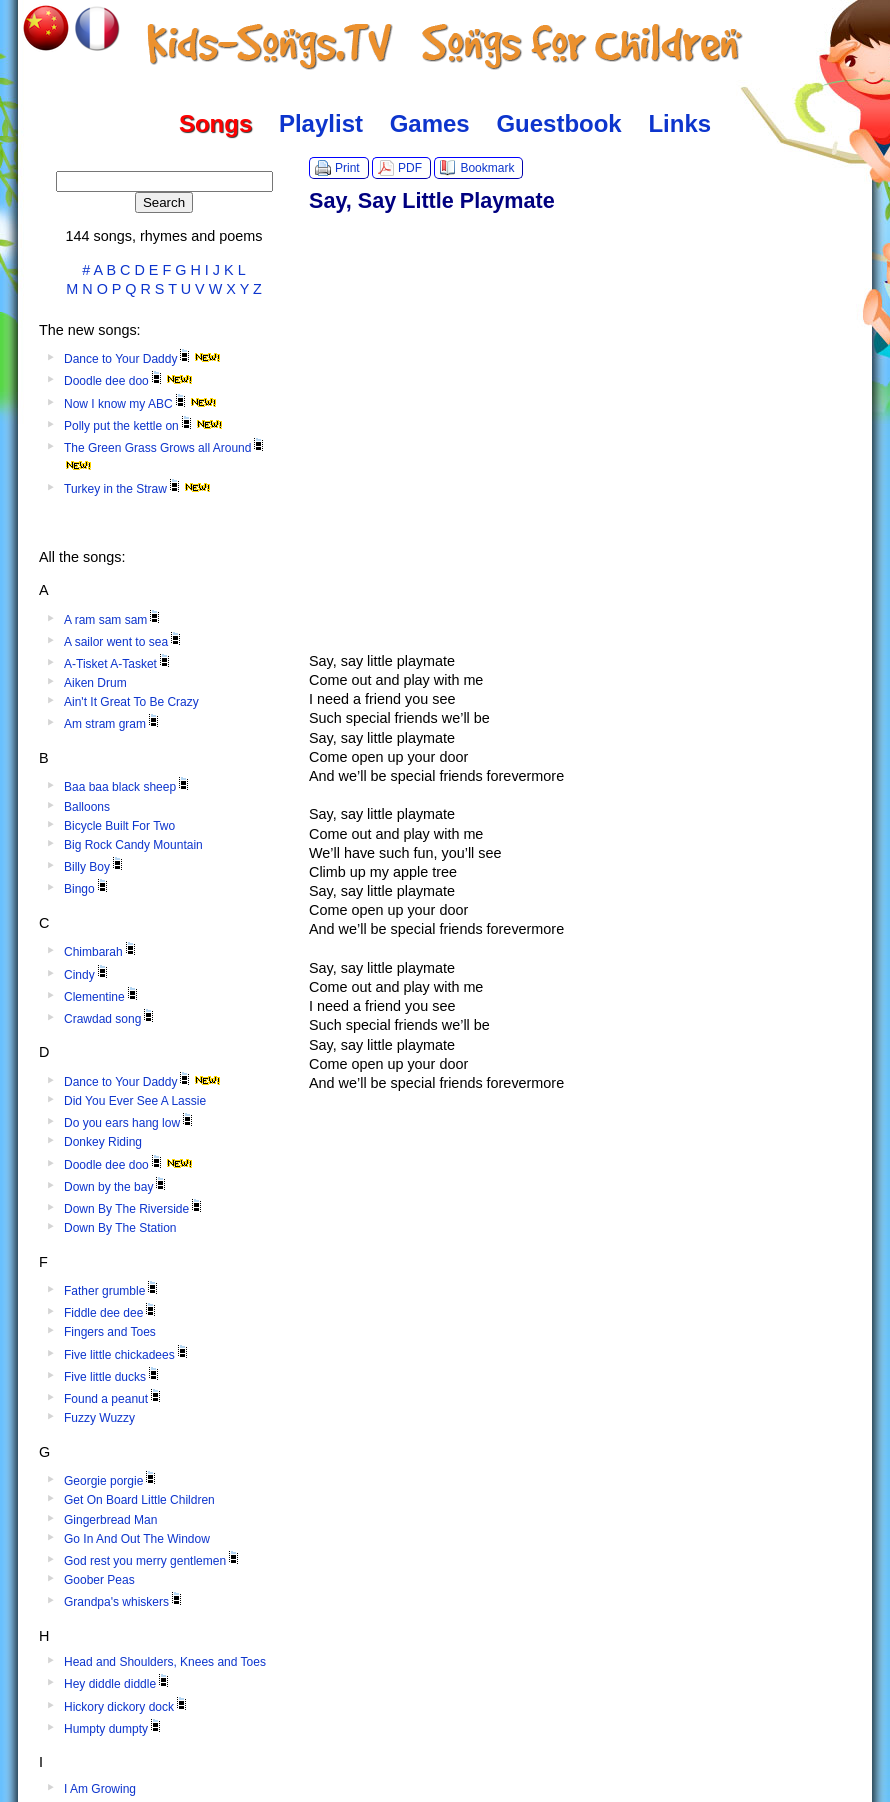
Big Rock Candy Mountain (133, 845)
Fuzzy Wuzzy (99, 1418)
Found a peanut (114, 1399)
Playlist (321, 123)
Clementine (102, 997)
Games (430, 123)
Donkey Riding (103, 1142)
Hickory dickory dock (127, 1707)
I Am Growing (100, 1789)
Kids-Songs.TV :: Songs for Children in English (445, 45)
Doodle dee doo (128, 381)
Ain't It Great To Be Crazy (131, 702)
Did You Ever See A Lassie (135, 1101)
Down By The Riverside (134, 1209)
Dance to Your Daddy (142, 359)
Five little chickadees (127, 1355)
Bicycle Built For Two (119, 826)
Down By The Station (120, 1228)
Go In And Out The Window (137, 1539)
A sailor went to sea (124, 642)
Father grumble (112, 1291)
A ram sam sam (113, 620)
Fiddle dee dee (111, 1313)
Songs (215, 123)
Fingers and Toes (110, 1332)
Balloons (87, 807)
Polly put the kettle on (143, 426)
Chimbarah (101, 952)
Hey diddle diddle (118, 1684)
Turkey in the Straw (137, 489)
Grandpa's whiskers (124, 1602)
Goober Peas (99, 1580)
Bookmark (487, 168)
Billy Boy (95, 867)
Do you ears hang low (130, 1123)
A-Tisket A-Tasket (118, 664)
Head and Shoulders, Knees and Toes (165, 1662)
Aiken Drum (95, 683)
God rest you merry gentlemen (153, 1561)
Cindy (87, 975)
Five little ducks (113, 1377)
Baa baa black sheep (128, 787)
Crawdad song (110, 1019)
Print (347, 168)
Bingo (87, 889)
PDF (410, 168)
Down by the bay (116, 1187)
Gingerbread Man (110, 1520)
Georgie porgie (111, 1481)
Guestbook (558, 123)
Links (679, 123)
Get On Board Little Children (139, 1500)
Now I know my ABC (140, 404)
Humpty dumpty (114, 1729)
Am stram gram (113, 724)
